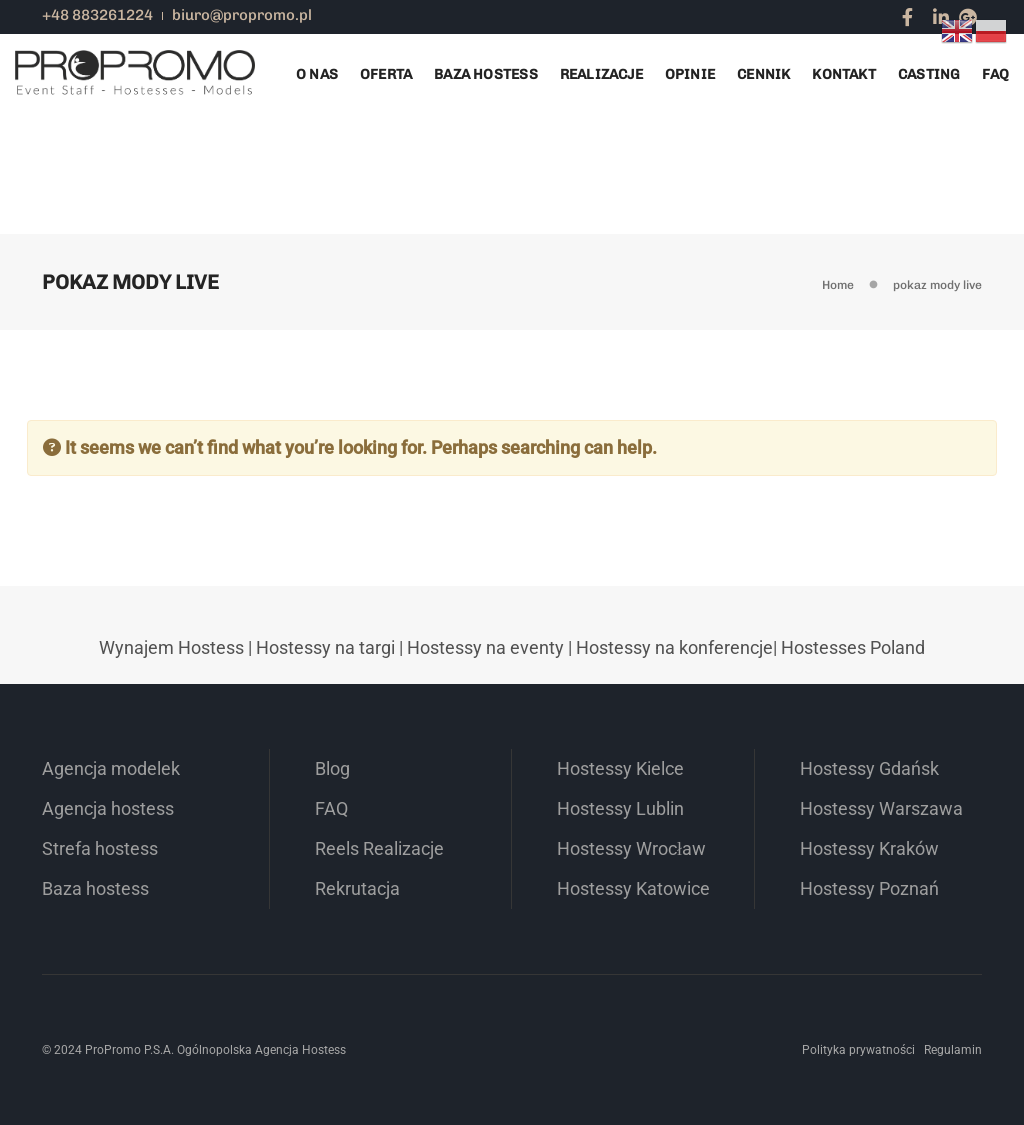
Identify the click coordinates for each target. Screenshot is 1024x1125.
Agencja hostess (108, 808)
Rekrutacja (357, 888)
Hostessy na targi (325, 647)
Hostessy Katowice (633, 888)
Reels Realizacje (379, 848)
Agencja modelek (111, 768)
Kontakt (843, 74)
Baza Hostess (486, 74)
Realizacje (601, 74)
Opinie (690, 74)
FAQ (995, 74)
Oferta (386, 74)
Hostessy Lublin (620, 808)
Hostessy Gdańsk (869, 768)
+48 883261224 (97, 15)
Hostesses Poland (853, 647)
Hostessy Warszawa (881, 808)
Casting (929, 74)
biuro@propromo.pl (242, 15)
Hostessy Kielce (620, 768)
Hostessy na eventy (485, 647)
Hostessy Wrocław (631, 848)
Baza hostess (95, 888)
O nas (317, 74)
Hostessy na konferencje (674, 647)
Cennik (763, 74)
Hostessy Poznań (869, 888)
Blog (332, 768)
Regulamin (953, 1050)
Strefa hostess (100, 848)
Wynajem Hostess (171, 647)
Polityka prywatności (858, 1050)
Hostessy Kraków (869, 848)
